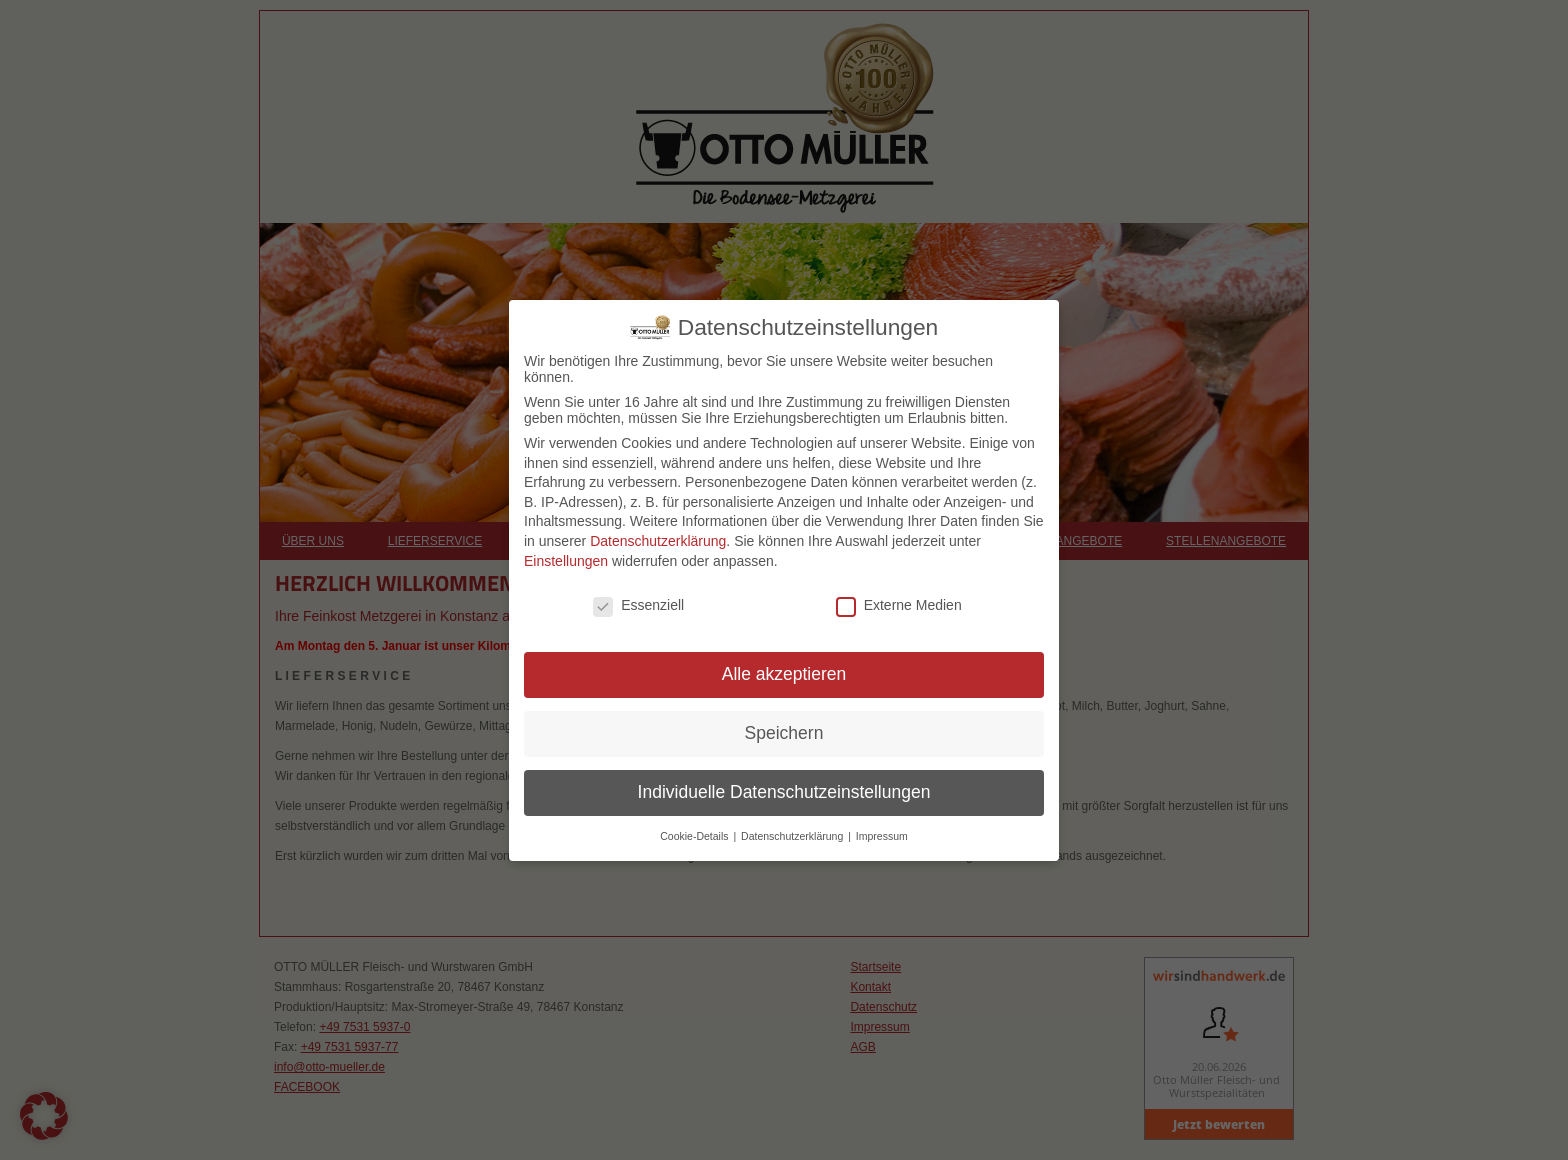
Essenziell (638, 605)
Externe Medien (899, 605)
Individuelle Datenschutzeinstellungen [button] (784, 792)
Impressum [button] (882, 836)
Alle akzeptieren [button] (784, 674)
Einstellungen (566, 561)
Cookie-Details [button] (695, 836)
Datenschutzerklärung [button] (793, 836)
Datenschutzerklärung (658, 541)
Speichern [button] (784, 733)
